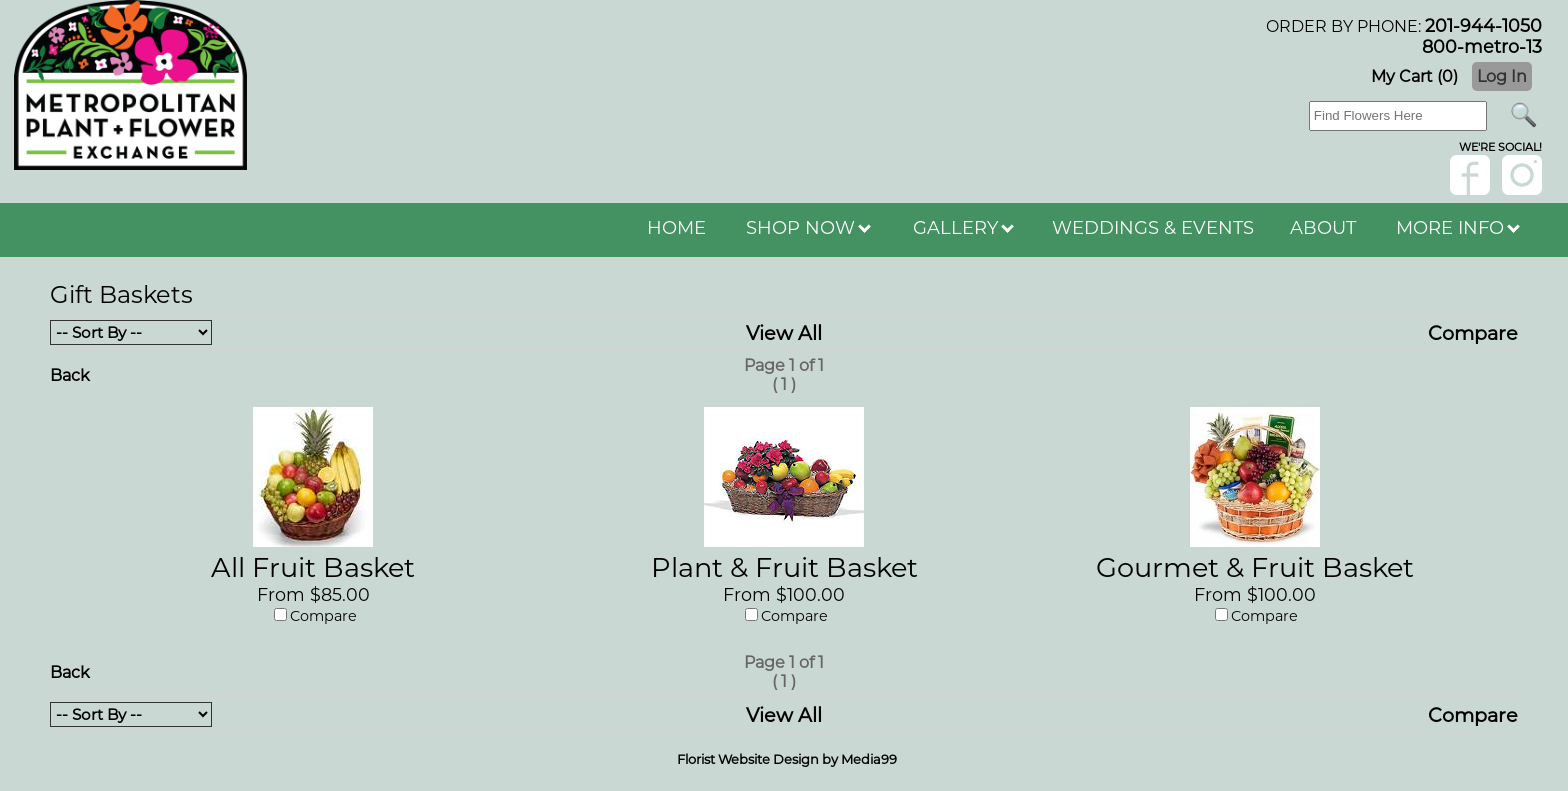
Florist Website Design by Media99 (787, 759)
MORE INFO (1458, 228)
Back (70, 375)
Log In (1502, 76)
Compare (1473, 333)
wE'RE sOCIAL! (1500, 147)
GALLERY (963, 228)
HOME (676, 228)
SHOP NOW (808, 228)
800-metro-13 (1482, 46)
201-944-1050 (1483, 25)
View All (784, 333)
